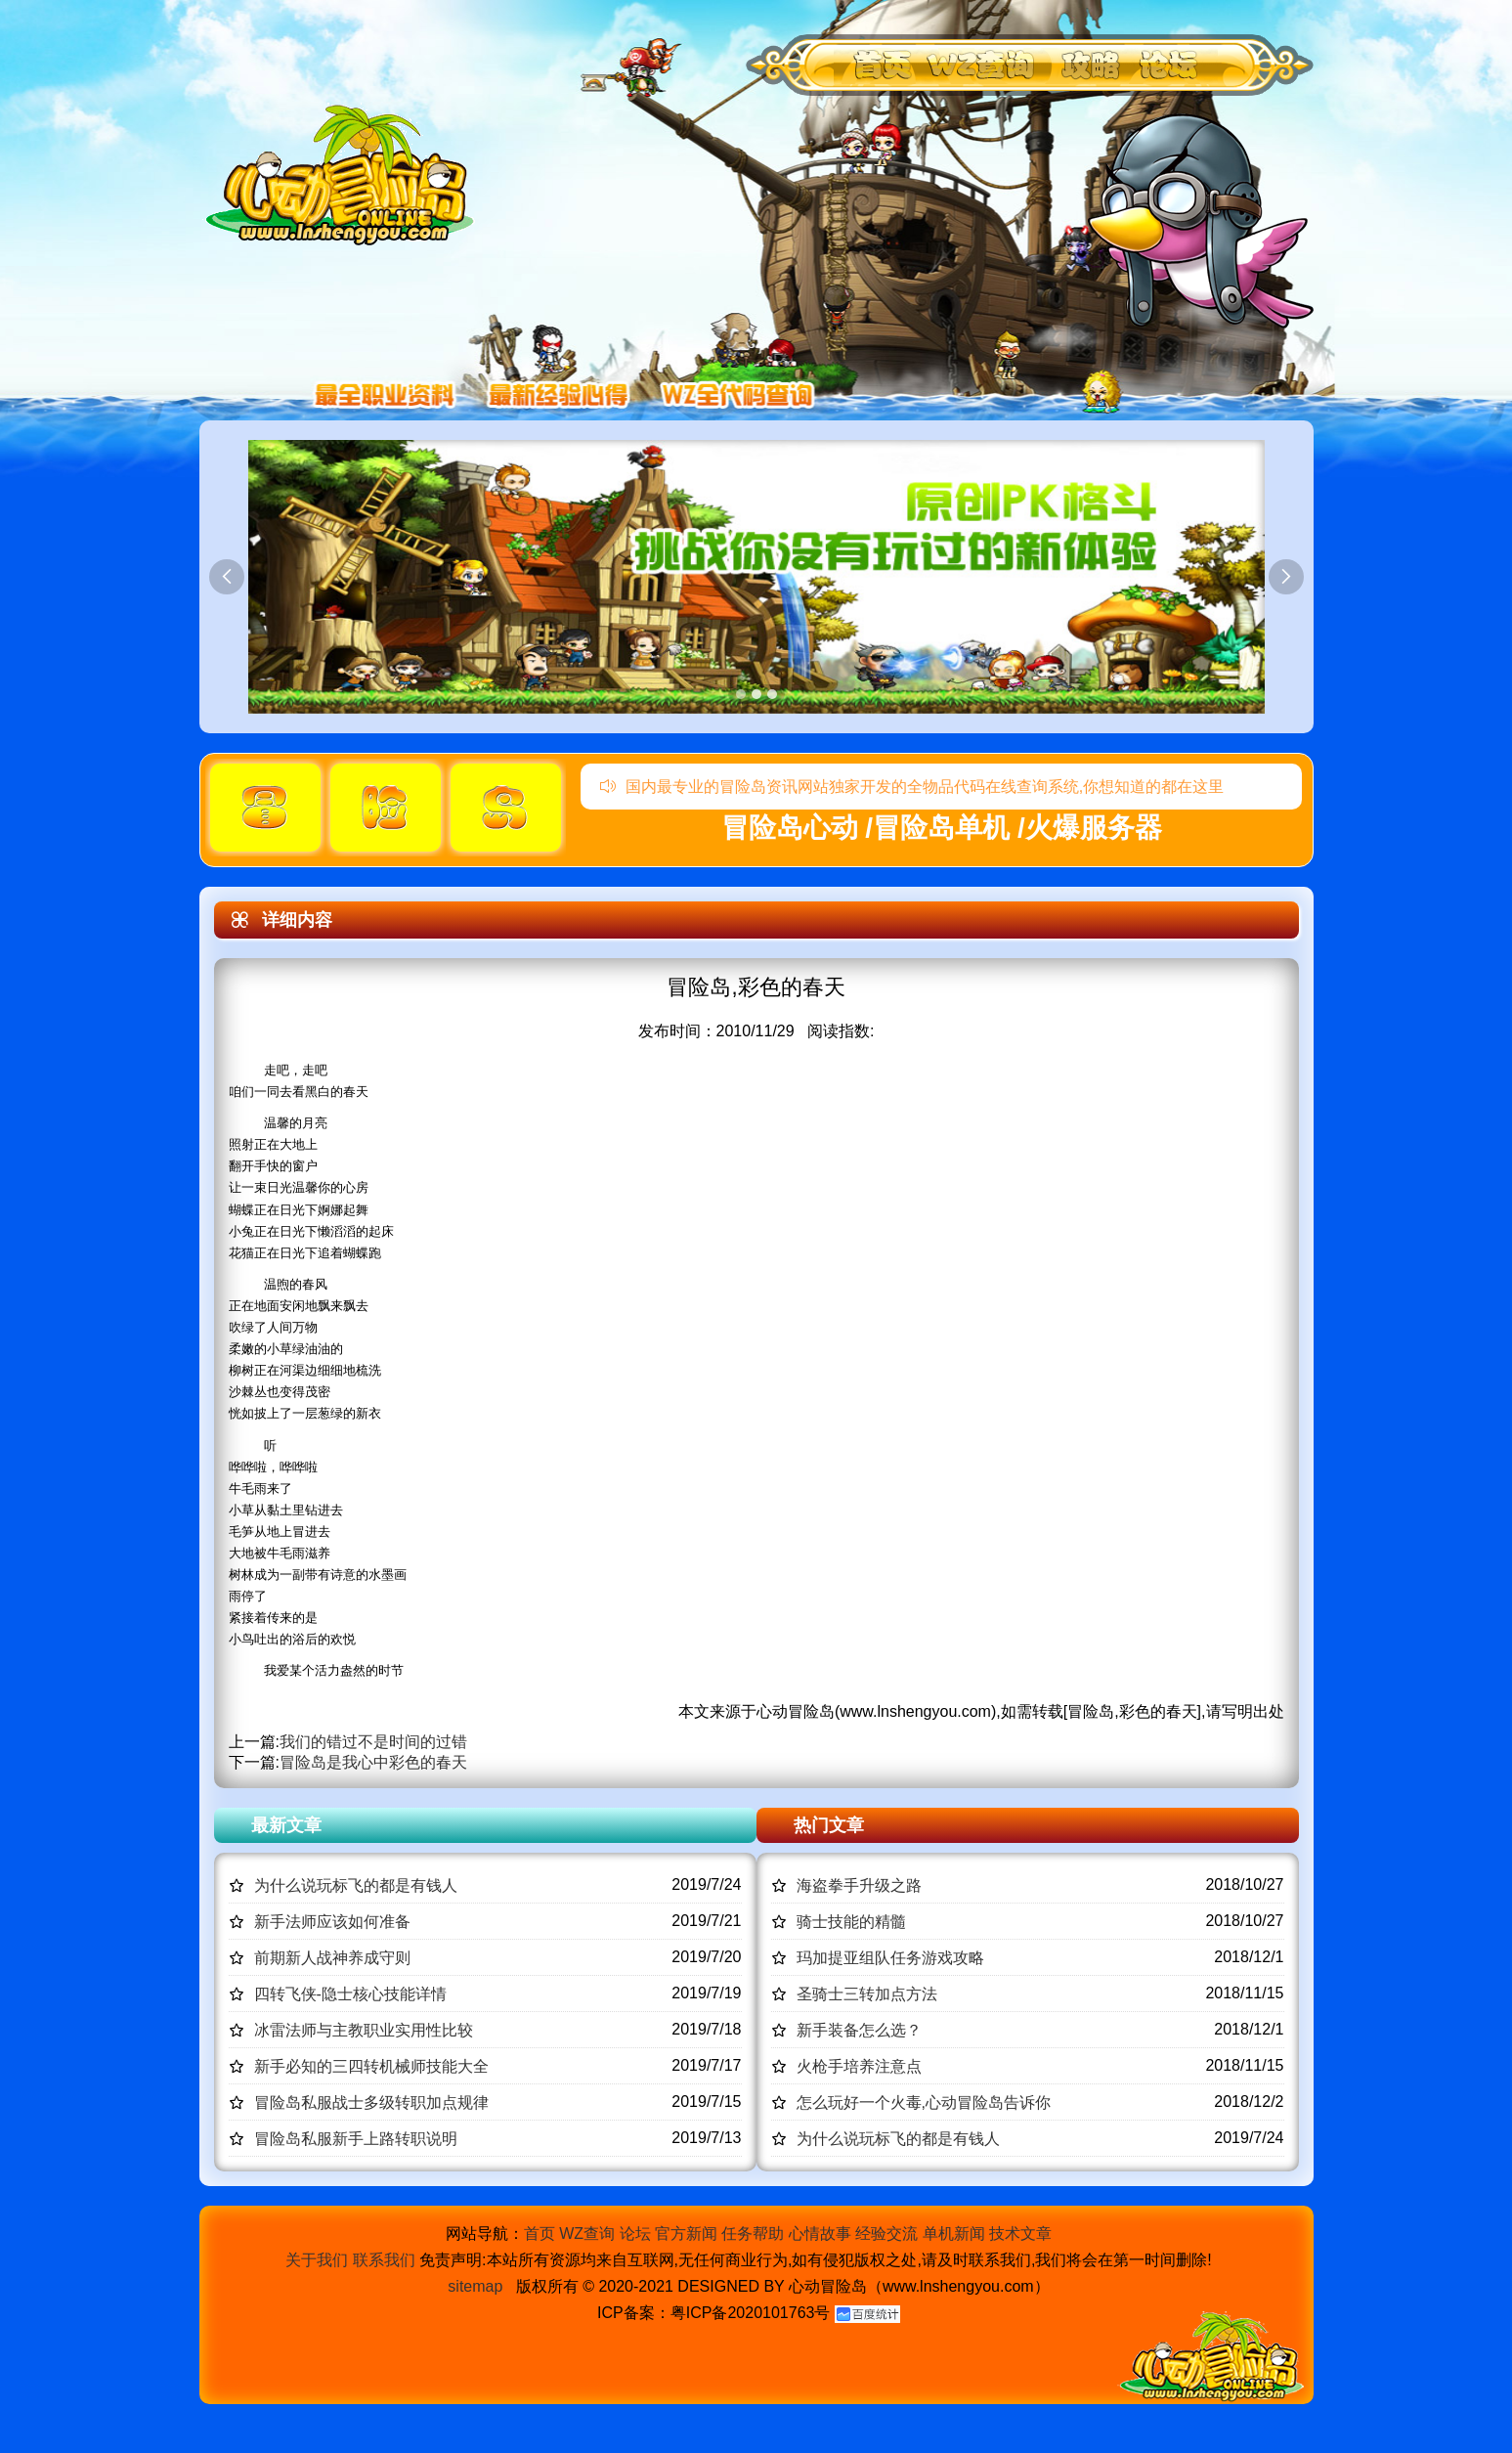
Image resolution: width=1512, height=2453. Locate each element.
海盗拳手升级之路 (859, 1885)
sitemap (475, 2286)
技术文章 (1020, 2233)
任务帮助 (752, 2233)
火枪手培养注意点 (859, 2066)
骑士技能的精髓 (851, 1921)
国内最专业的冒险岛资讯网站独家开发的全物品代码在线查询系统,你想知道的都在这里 (912, 786)
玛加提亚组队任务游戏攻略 (890, 1957)
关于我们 (316, 2260)
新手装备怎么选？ (859, 2030)
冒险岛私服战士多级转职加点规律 (371, 2102)
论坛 (635, 2233)
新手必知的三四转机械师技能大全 (371, 2066)
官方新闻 (686, 2233)
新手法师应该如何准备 (332, 1921)
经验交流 (886, 2233)
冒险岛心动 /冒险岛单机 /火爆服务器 (941, 827)
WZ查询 (587, 2233)
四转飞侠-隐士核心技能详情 (350, 1994)
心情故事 (820, 2233)
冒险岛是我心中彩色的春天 (373, 1762)
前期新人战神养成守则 (332, 1957)
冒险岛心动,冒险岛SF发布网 (345, 173)
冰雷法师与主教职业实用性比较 (363, 2030)
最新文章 (286, 1825)
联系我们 (384, 2260)
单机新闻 (954, 2233)
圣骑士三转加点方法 (867, 1994)
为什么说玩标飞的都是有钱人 (355, 1885)
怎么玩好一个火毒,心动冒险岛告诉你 (924, 2102)
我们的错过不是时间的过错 (373, 1741)
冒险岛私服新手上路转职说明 (355, 2138)
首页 (539, 2233)
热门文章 (829, 1825)
